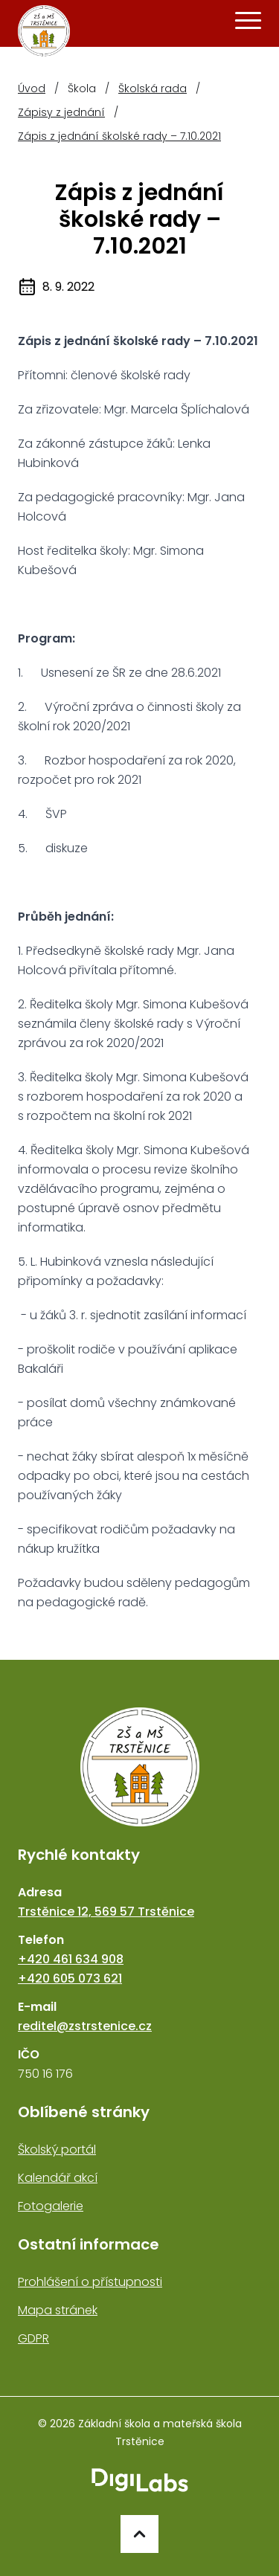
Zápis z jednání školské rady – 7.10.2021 (119, 136)
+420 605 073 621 (70, 1978)
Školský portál (57, 2149)
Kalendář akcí (57, 2177)
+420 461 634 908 (71, 1959)
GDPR (33, 2338)
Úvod (31, 88)
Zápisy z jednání (61, 112)
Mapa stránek (57, 2310)
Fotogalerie (50, 2206)
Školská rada (152, 88)
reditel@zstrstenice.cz (85, 2026)
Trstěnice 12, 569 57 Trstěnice (106, 1911)
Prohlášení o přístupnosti (90, 2281)
